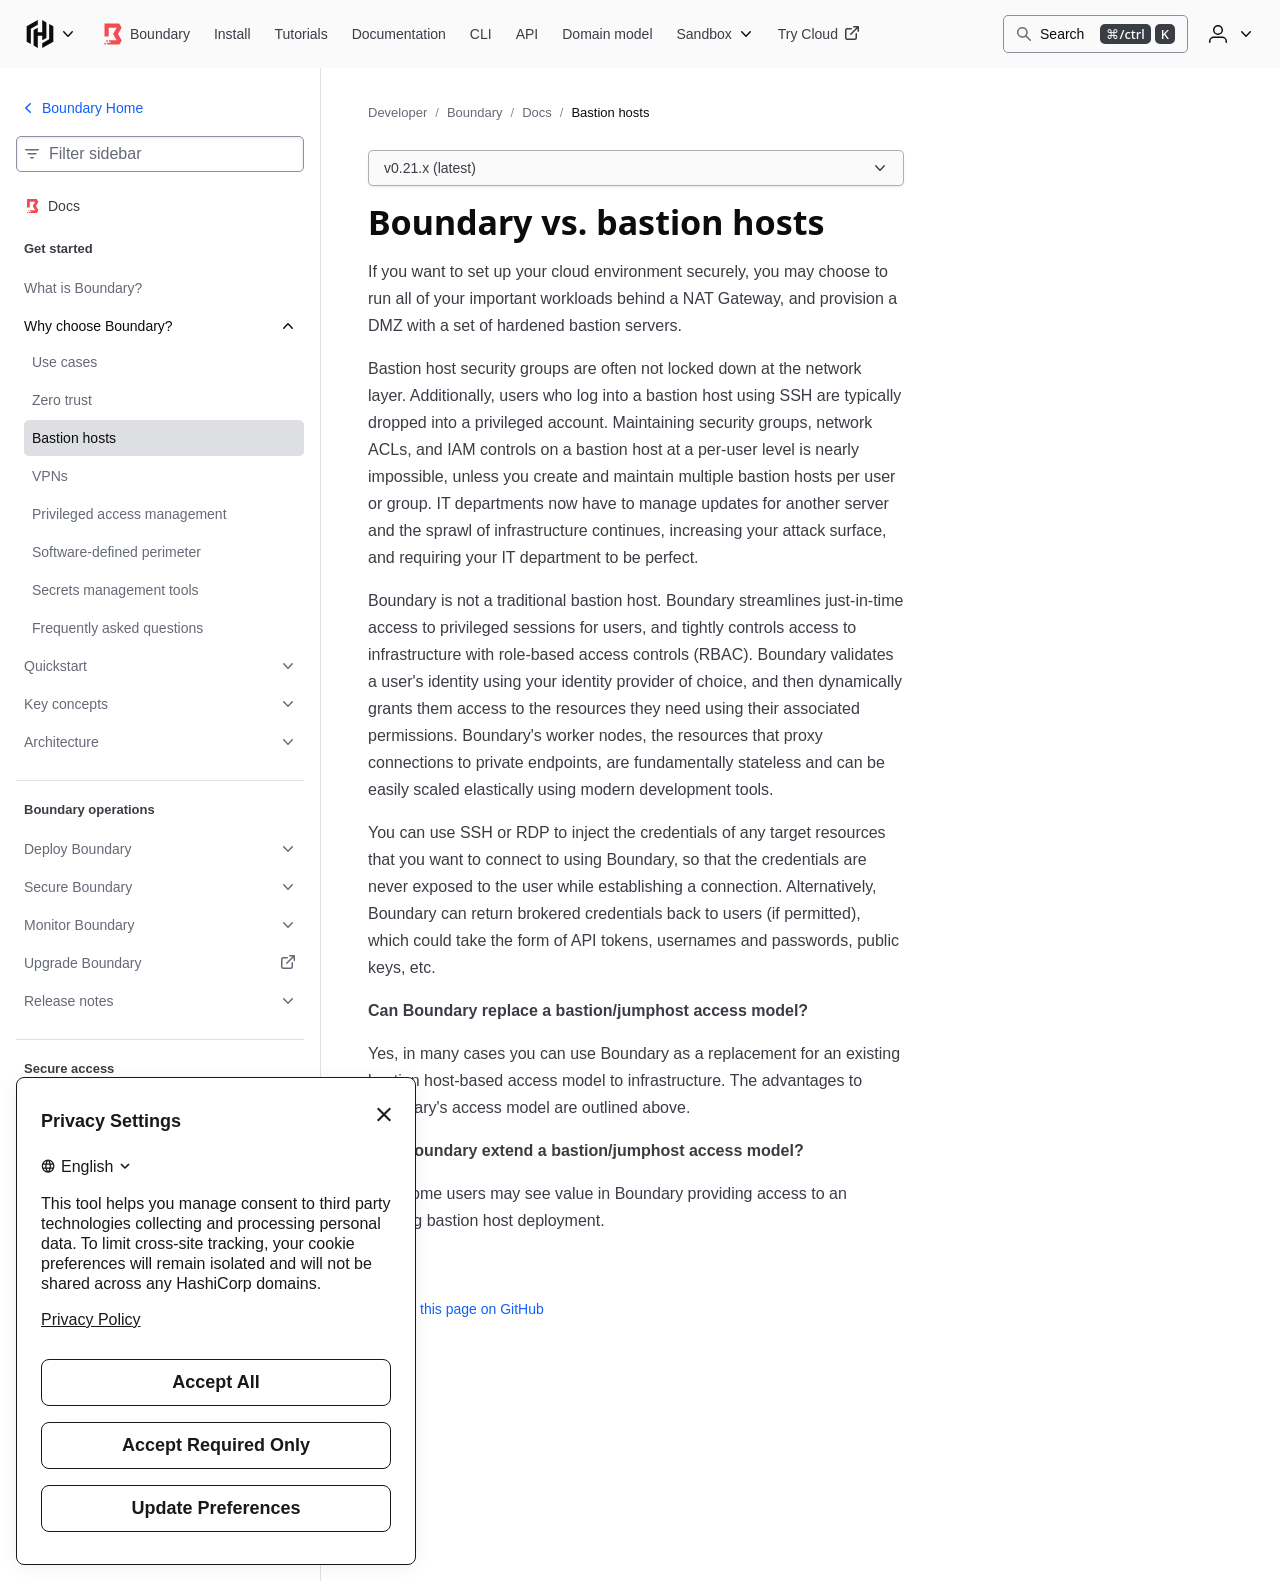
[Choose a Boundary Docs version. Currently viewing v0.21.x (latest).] (636, 168)
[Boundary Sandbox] (715, 34)
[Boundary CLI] (481, 34)
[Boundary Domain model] (607, 34)
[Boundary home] (145, 34)
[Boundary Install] (232, 34)
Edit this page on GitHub (456, 1309)
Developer (397, 112)
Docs (537, 112)
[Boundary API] (527, 34)
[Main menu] (50, 34)
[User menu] (1228, 34)
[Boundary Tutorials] (301, 34)
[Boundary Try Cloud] (819, 34)
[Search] (1095, 34)
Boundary (475, 112)
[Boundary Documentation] (399, 34)
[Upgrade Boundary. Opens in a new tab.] (160, 963)
